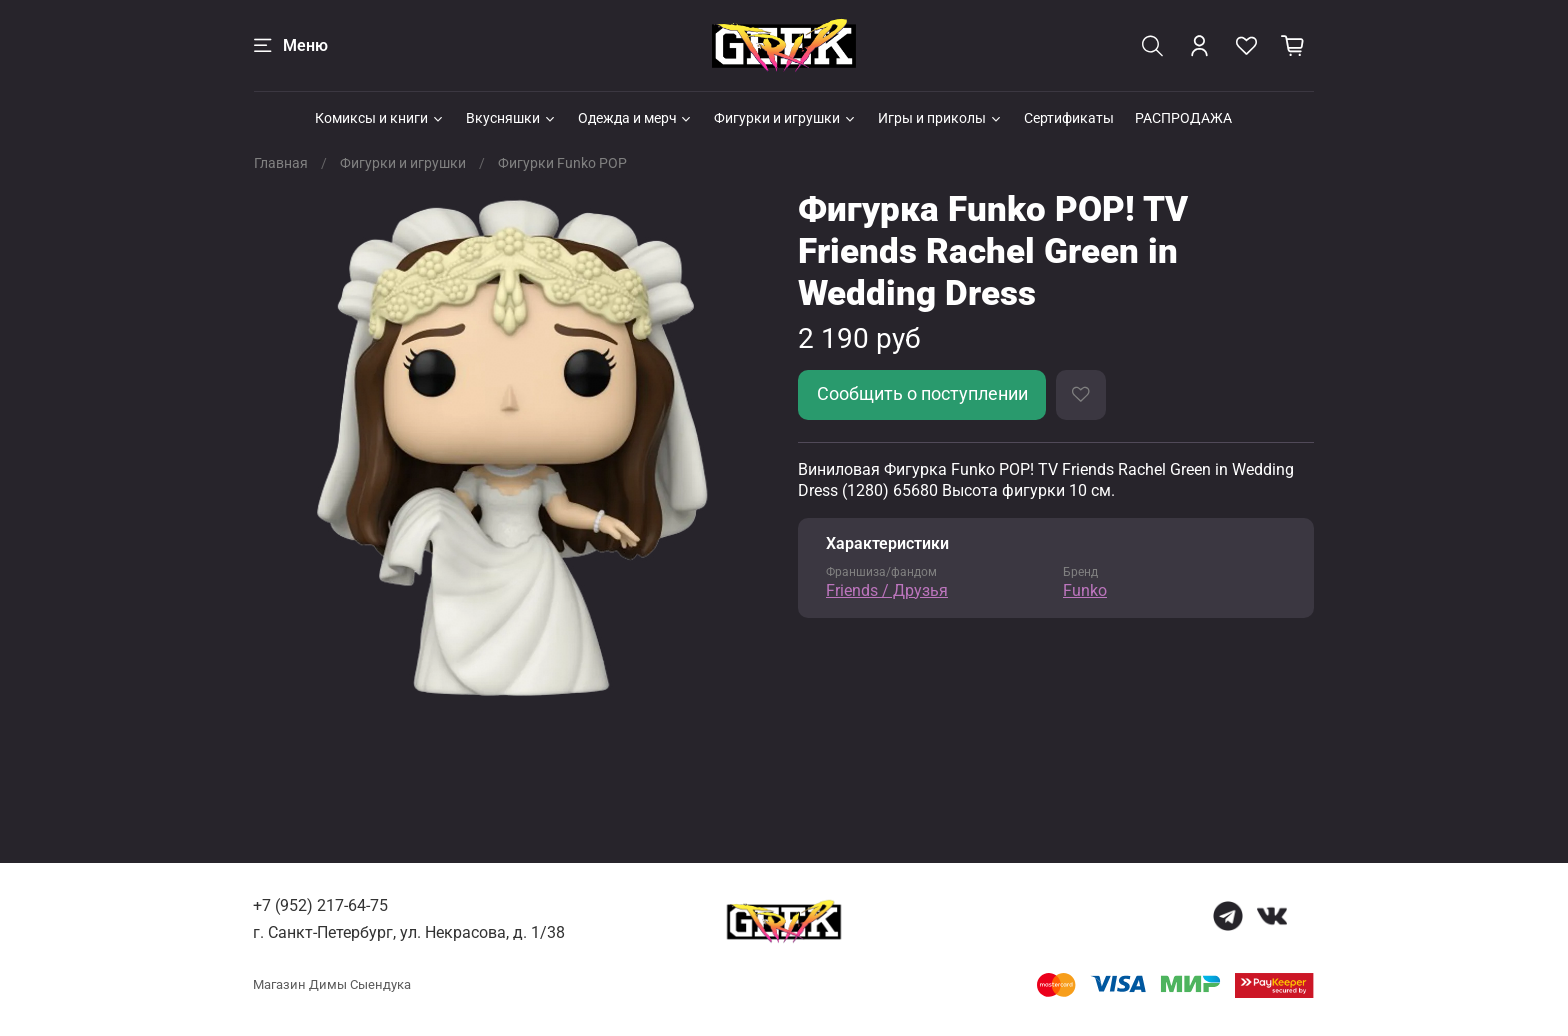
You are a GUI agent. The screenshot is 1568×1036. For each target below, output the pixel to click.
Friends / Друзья (887, 590)
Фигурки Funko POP (562, 163)
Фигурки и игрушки (785, 118)
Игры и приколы (940, 118)
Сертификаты (1069, 118)
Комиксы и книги (380, 118)
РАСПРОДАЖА (1183, 118)
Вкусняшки (511, 118)
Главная (281, 163)
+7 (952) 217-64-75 (320, 905)
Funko (1085, 590)
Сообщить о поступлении (922, 394)
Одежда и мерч (636, 118)
